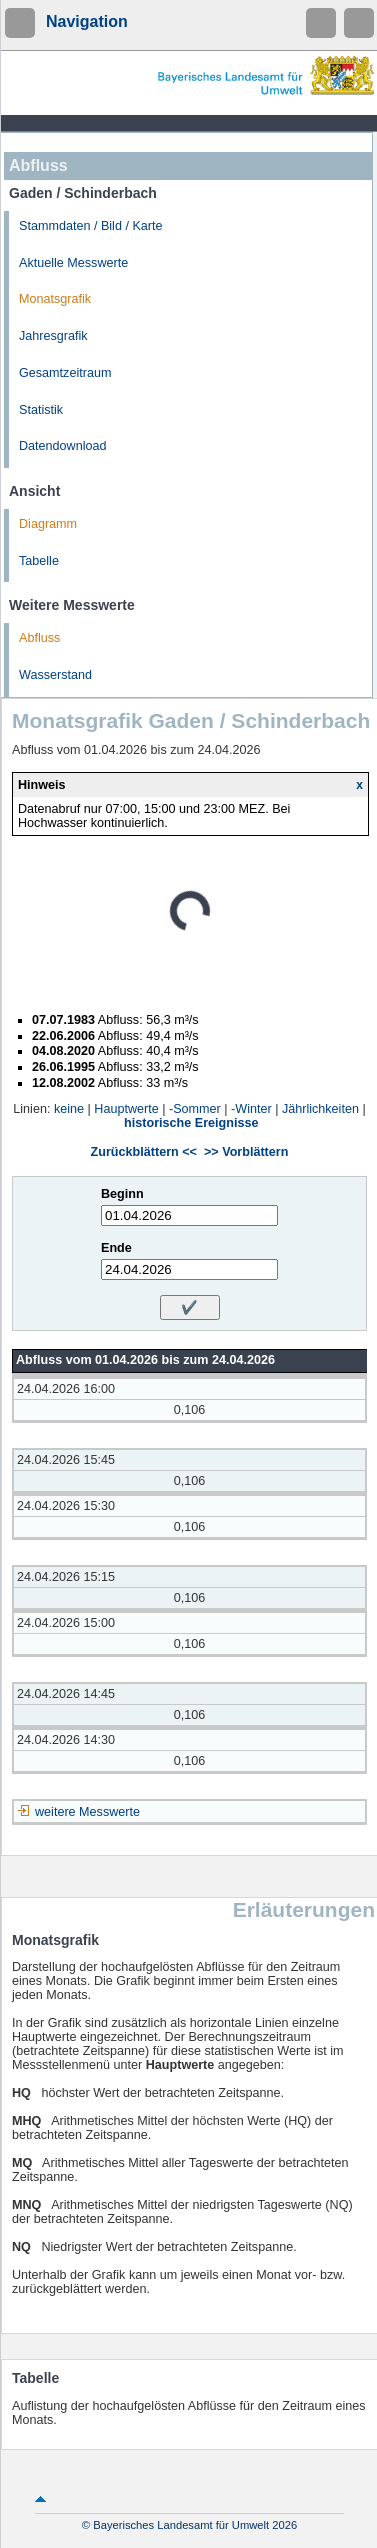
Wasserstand (55, 675)
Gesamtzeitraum (65, 373)
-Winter (251, 1109)
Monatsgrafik (55, 299)
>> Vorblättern (246, 1152)
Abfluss (39, 638)
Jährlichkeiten (320, 1109)
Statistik (41, 410)
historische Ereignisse (191, 1123)
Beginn (122, 1194)
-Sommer (195, 1109)
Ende (116, 1248)
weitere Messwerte (87, 1812)
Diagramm (48, 524)
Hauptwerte (126, 1109)
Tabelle (39, 561)
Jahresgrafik (53, 336)
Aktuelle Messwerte (73, 263)
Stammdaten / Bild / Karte (91, 226)
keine (69, 1109)
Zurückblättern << (144, 1152)
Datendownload (63, 446)
